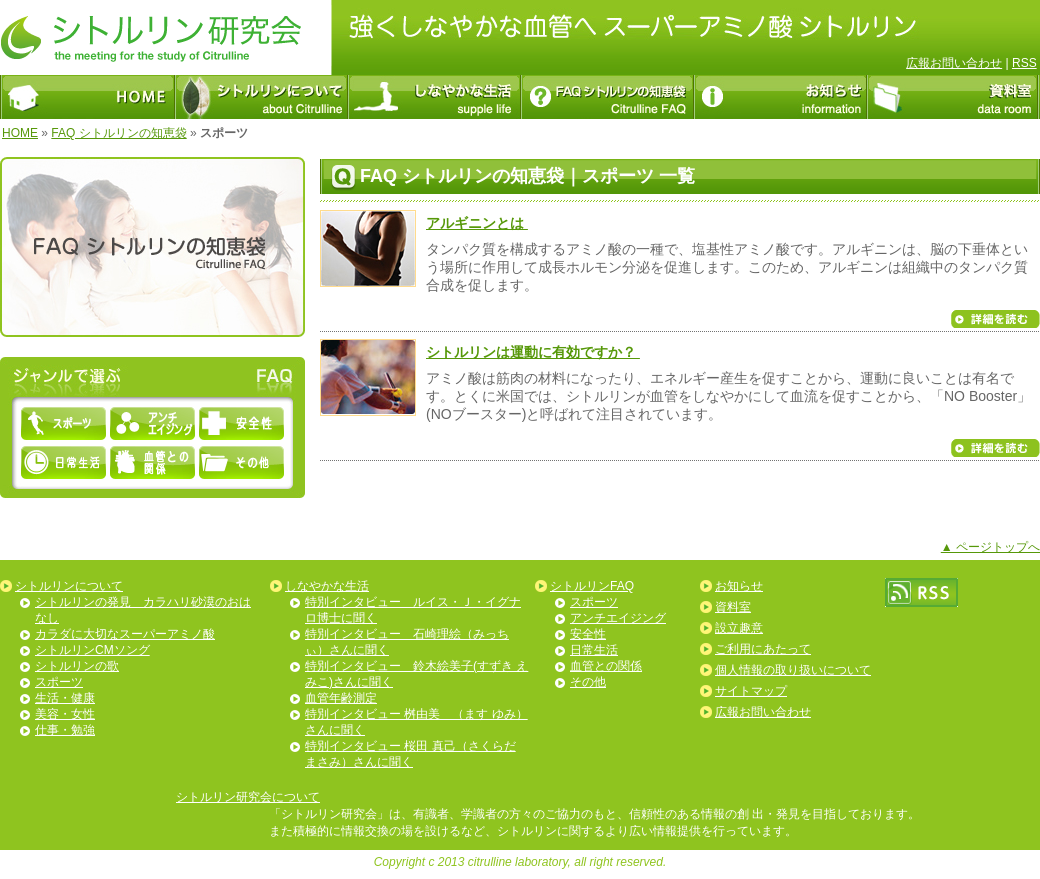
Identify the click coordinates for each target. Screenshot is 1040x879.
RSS (1024, 63)
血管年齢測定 (341, 698)
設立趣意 (739, 628)
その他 (588, 682)
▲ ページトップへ (990, 547)
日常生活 (594, 650)
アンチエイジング (618, 618)
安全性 (588, 634)
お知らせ (739, 586)
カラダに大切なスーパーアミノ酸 (125, 634)
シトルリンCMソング (92, 650)
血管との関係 (606, 666)
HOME (20, 133)
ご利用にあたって (763, 649)
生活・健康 (65, 698)
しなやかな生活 (327, 586)
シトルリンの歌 (77, 666)
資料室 (733, 607)
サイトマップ (751, 691)
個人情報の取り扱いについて (793, 670)
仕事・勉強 (65, 730)
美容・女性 (65, 714)
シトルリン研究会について (248, 797)
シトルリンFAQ (592, 586)
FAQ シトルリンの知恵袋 (118, 133)
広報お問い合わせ (954, 63)
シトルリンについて (69, 586)
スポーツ (59, 682)
